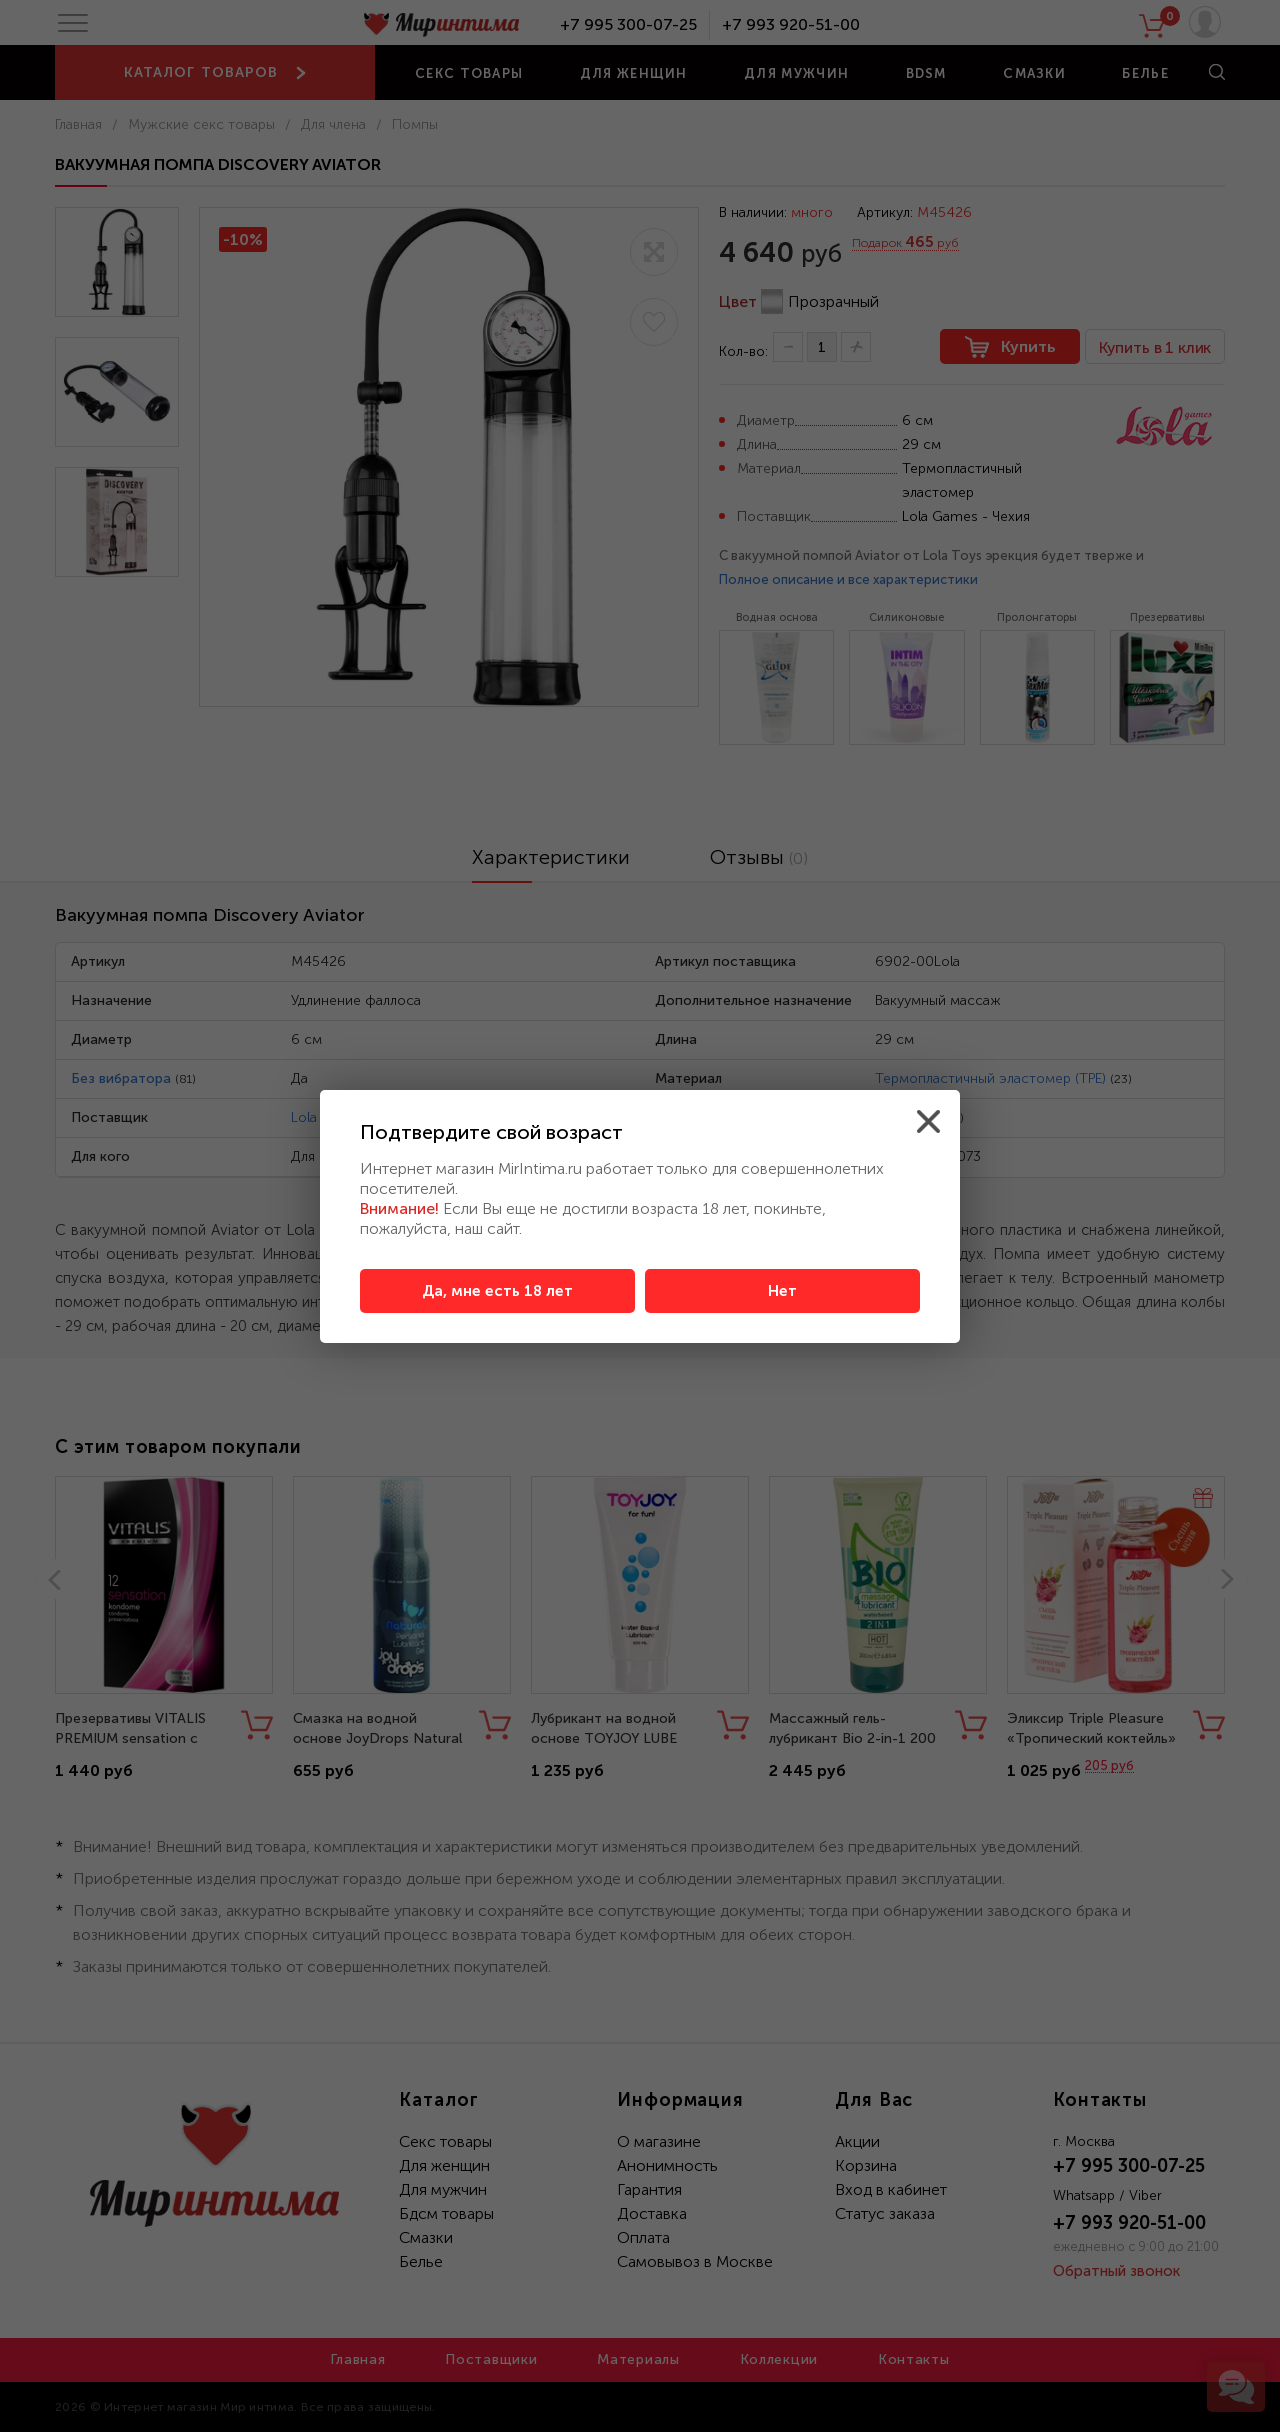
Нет (782, 1291)
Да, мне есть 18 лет (497, 1291)
